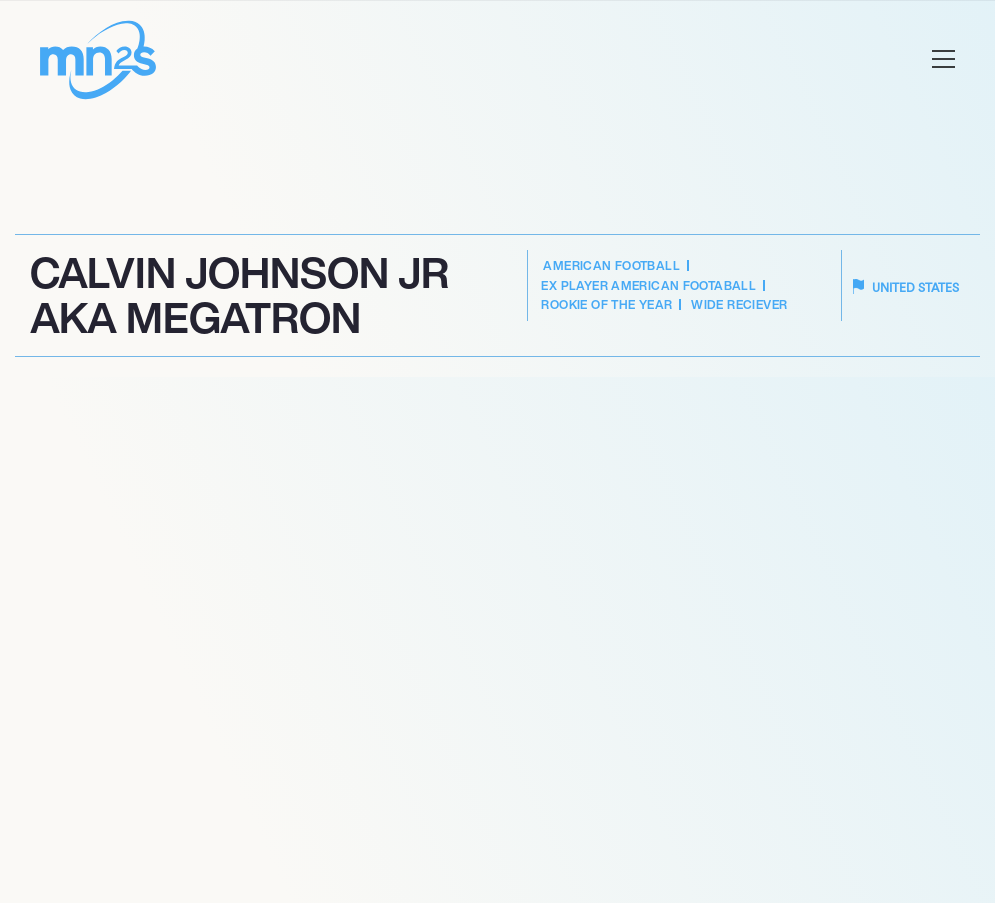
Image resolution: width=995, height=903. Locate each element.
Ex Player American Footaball (648, 285)
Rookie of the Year (606, 304)
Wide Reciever (739, 304)
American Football (611, 265)
